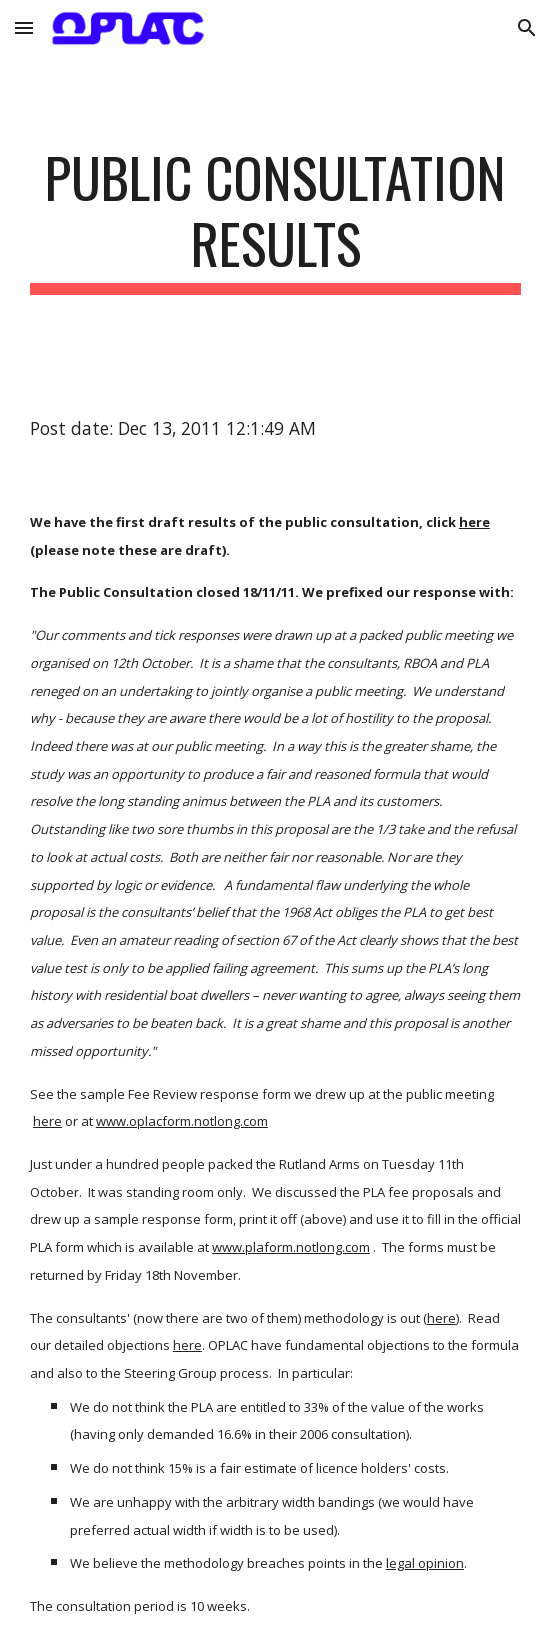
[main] (275, 219)
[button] (24, 27)
